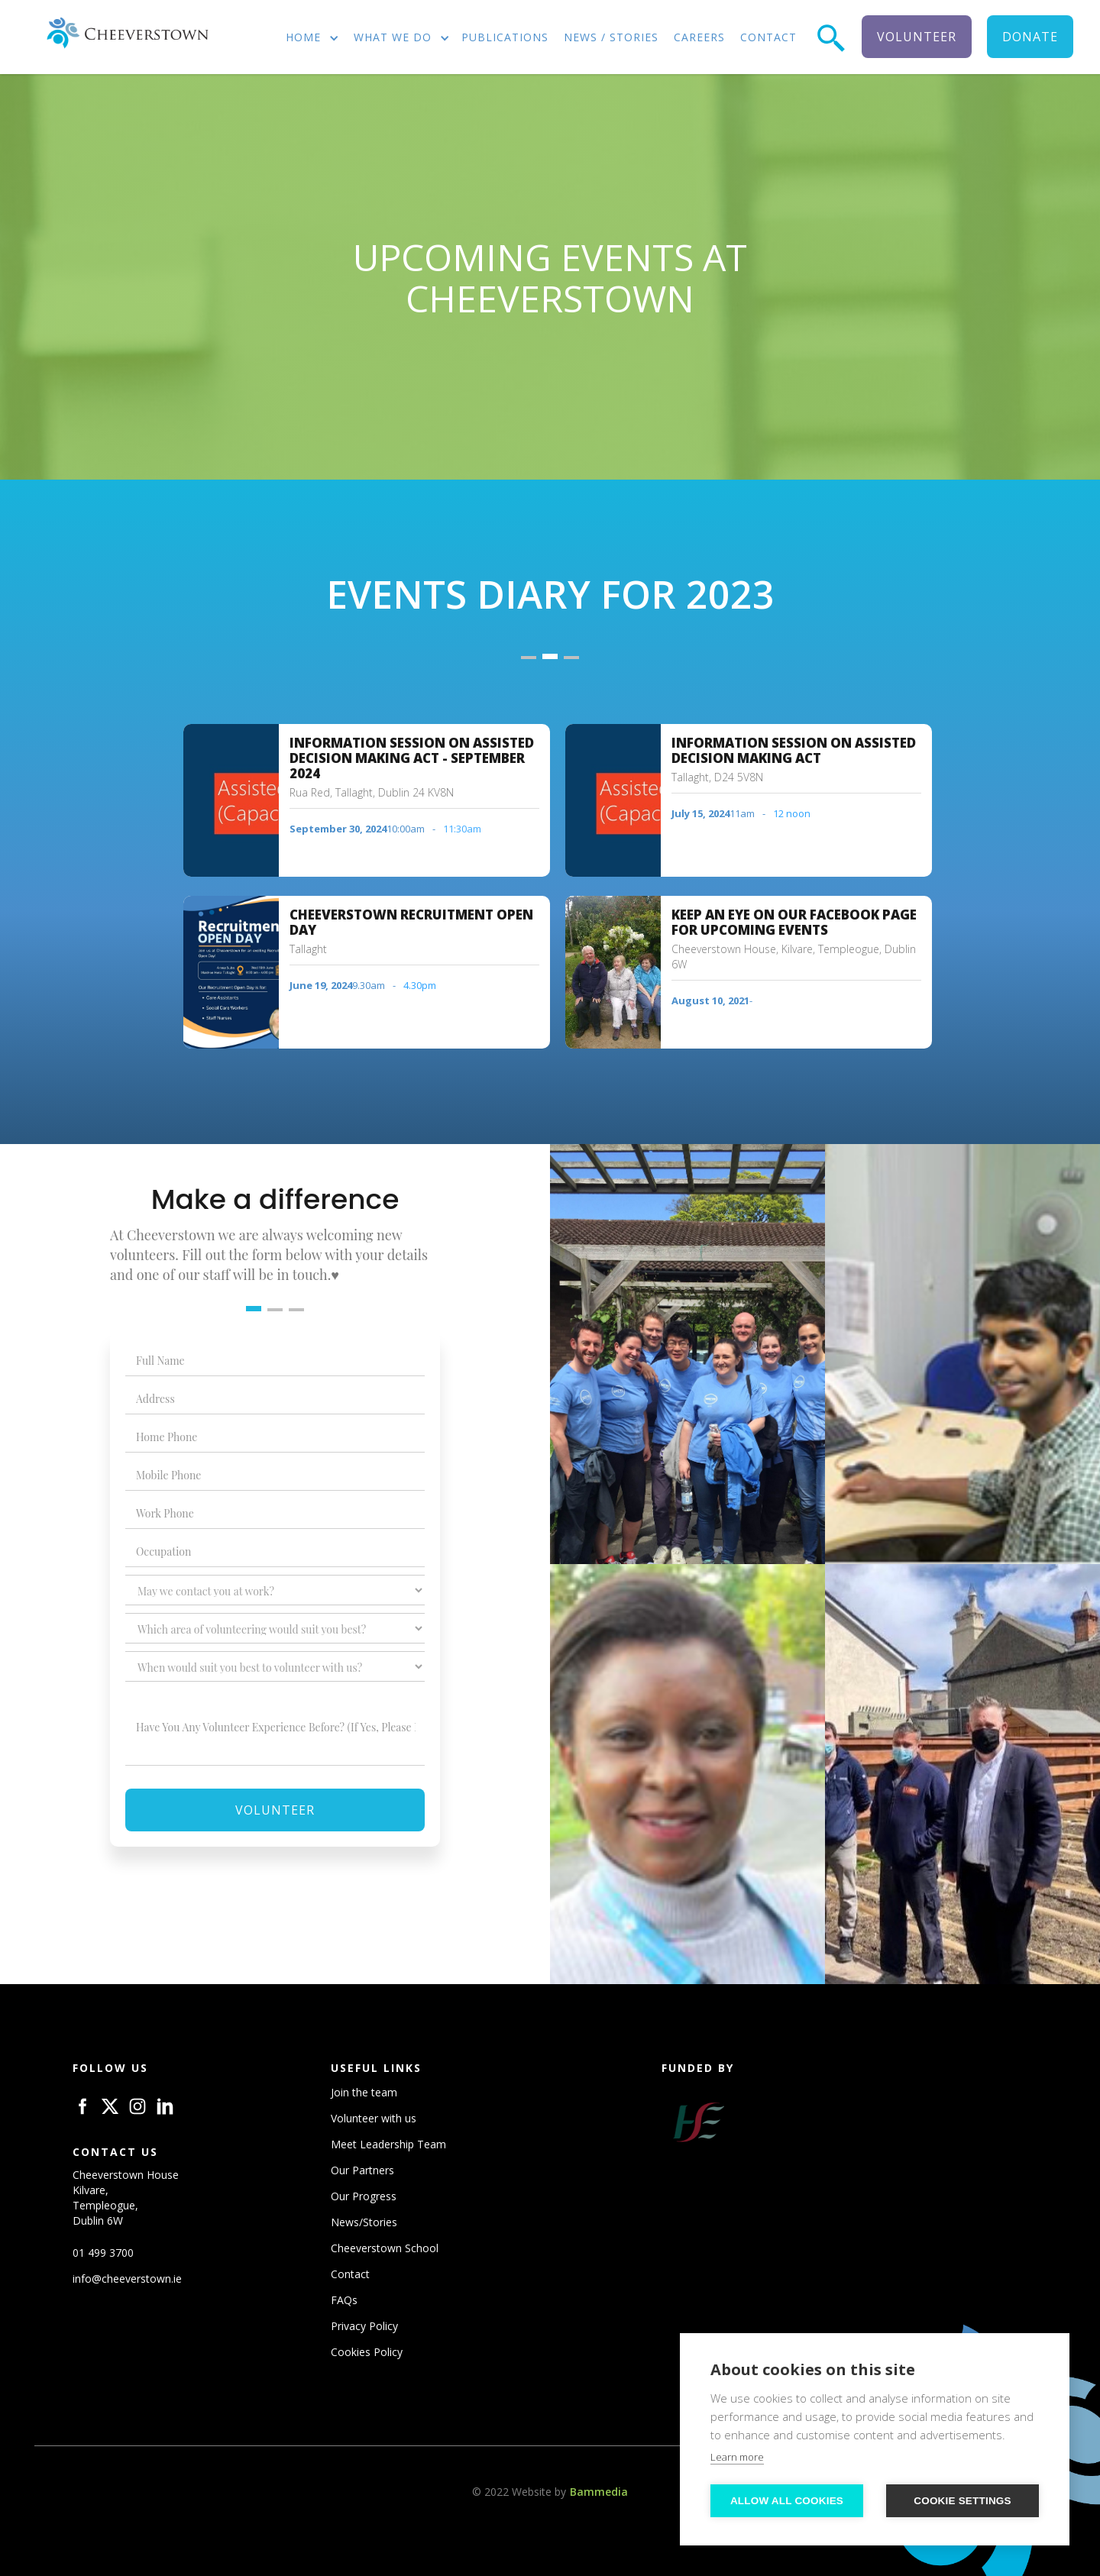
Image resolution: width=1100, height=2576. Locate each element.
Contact (350, 2274)
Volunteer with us (373, 2118)
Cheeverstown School (384, 2248)
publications (504, 37)
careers (699, 37)
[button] (307, 38)
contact (768, 37)
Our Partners (362, 2170)
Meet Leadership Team (388, 2144)
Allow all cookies (786, 2501)
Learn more (737, 2457)
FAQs (344, 2300)
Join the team (364, 2092)
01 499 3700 (103, 2252)
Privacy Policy (364, 2326)
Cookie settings (962, 2501)
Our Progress (363, 2196)
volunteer (916, 36)
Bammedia (599, 2491)
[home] (127, 33)
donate (1030, 36)
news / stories (611, 37)
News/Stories (364, 2222)
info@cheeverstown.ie (127, 2278)
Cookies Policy (367, 2352)
